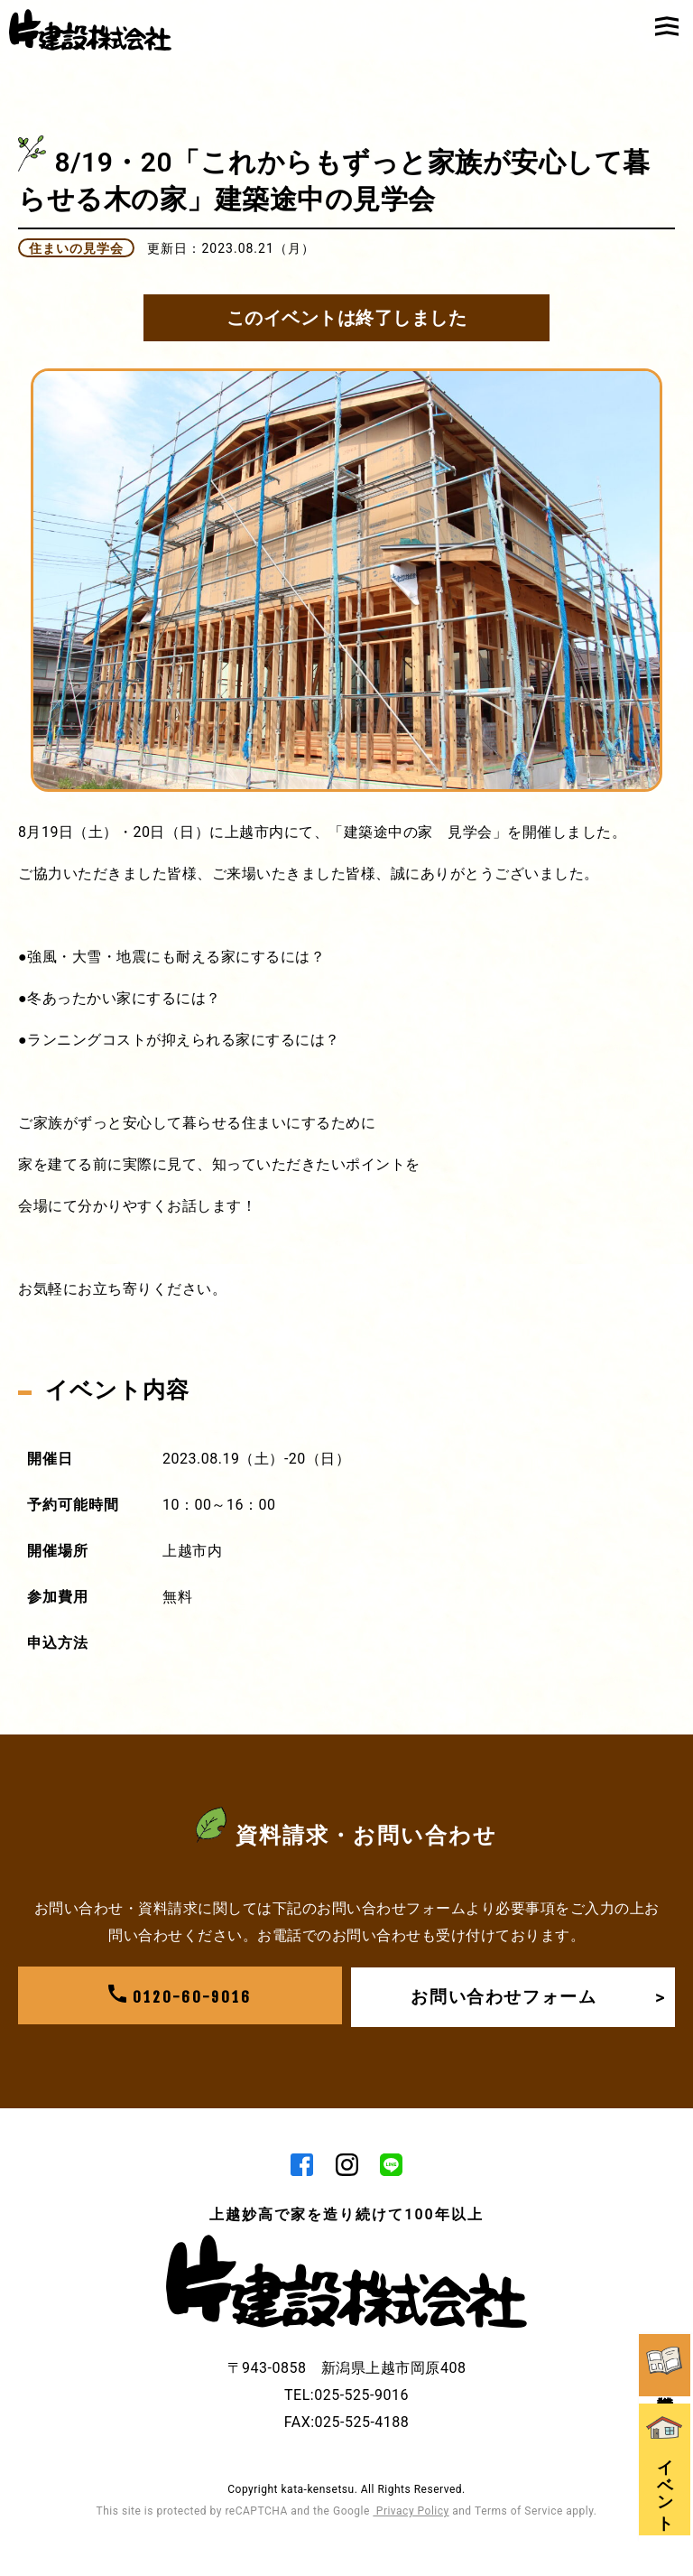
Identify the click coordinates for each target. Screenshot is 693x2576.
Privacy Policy (410, 2512)
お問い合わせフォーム (536, 1996)
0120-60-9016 (180, 1996)
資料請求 (666, 2325)
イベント (666, 2442)
